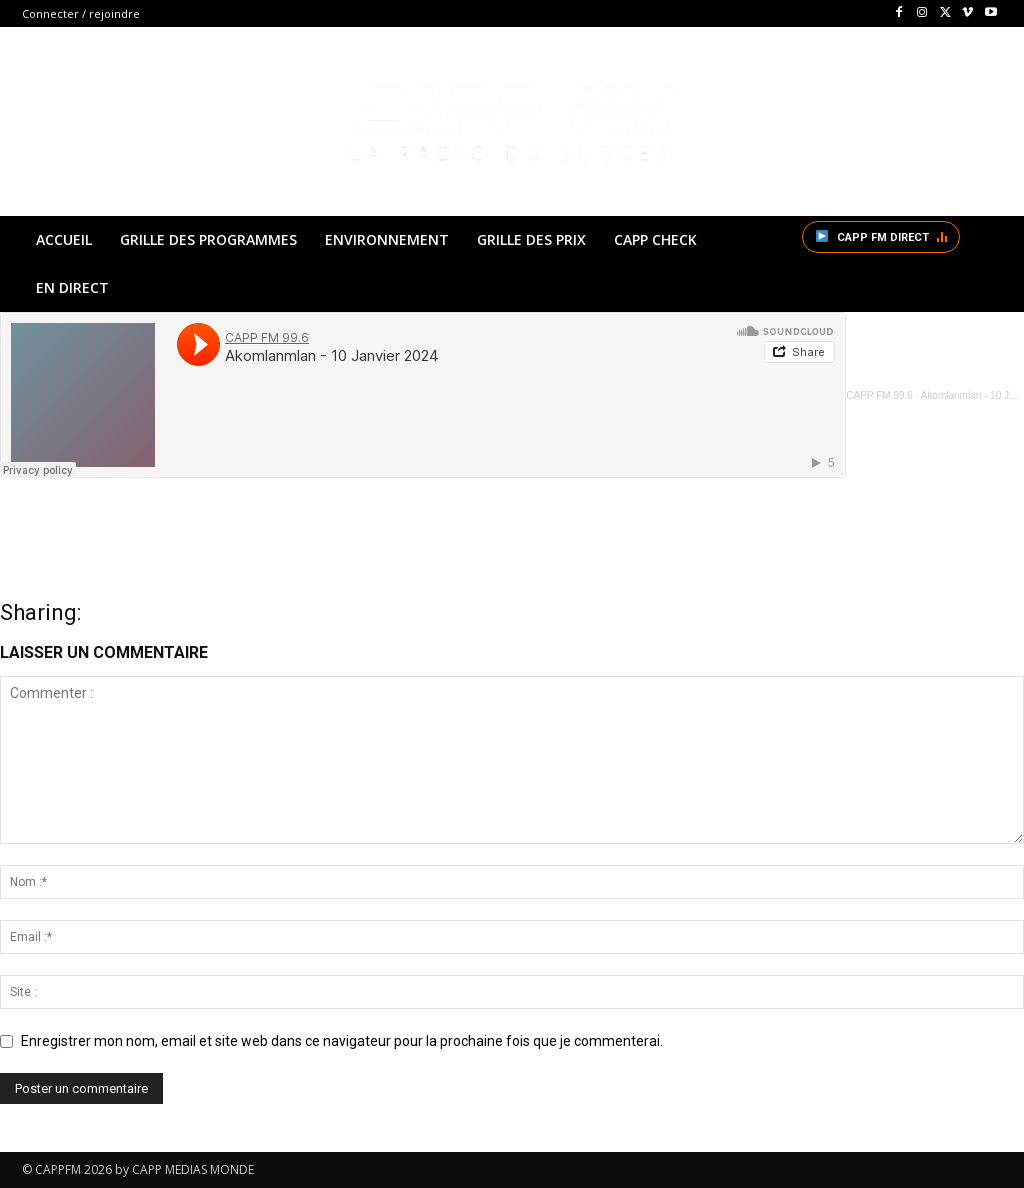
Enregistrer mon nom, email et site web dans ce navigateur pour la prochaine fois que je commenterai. (342, 1041)
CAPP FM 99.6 (879, 395)
